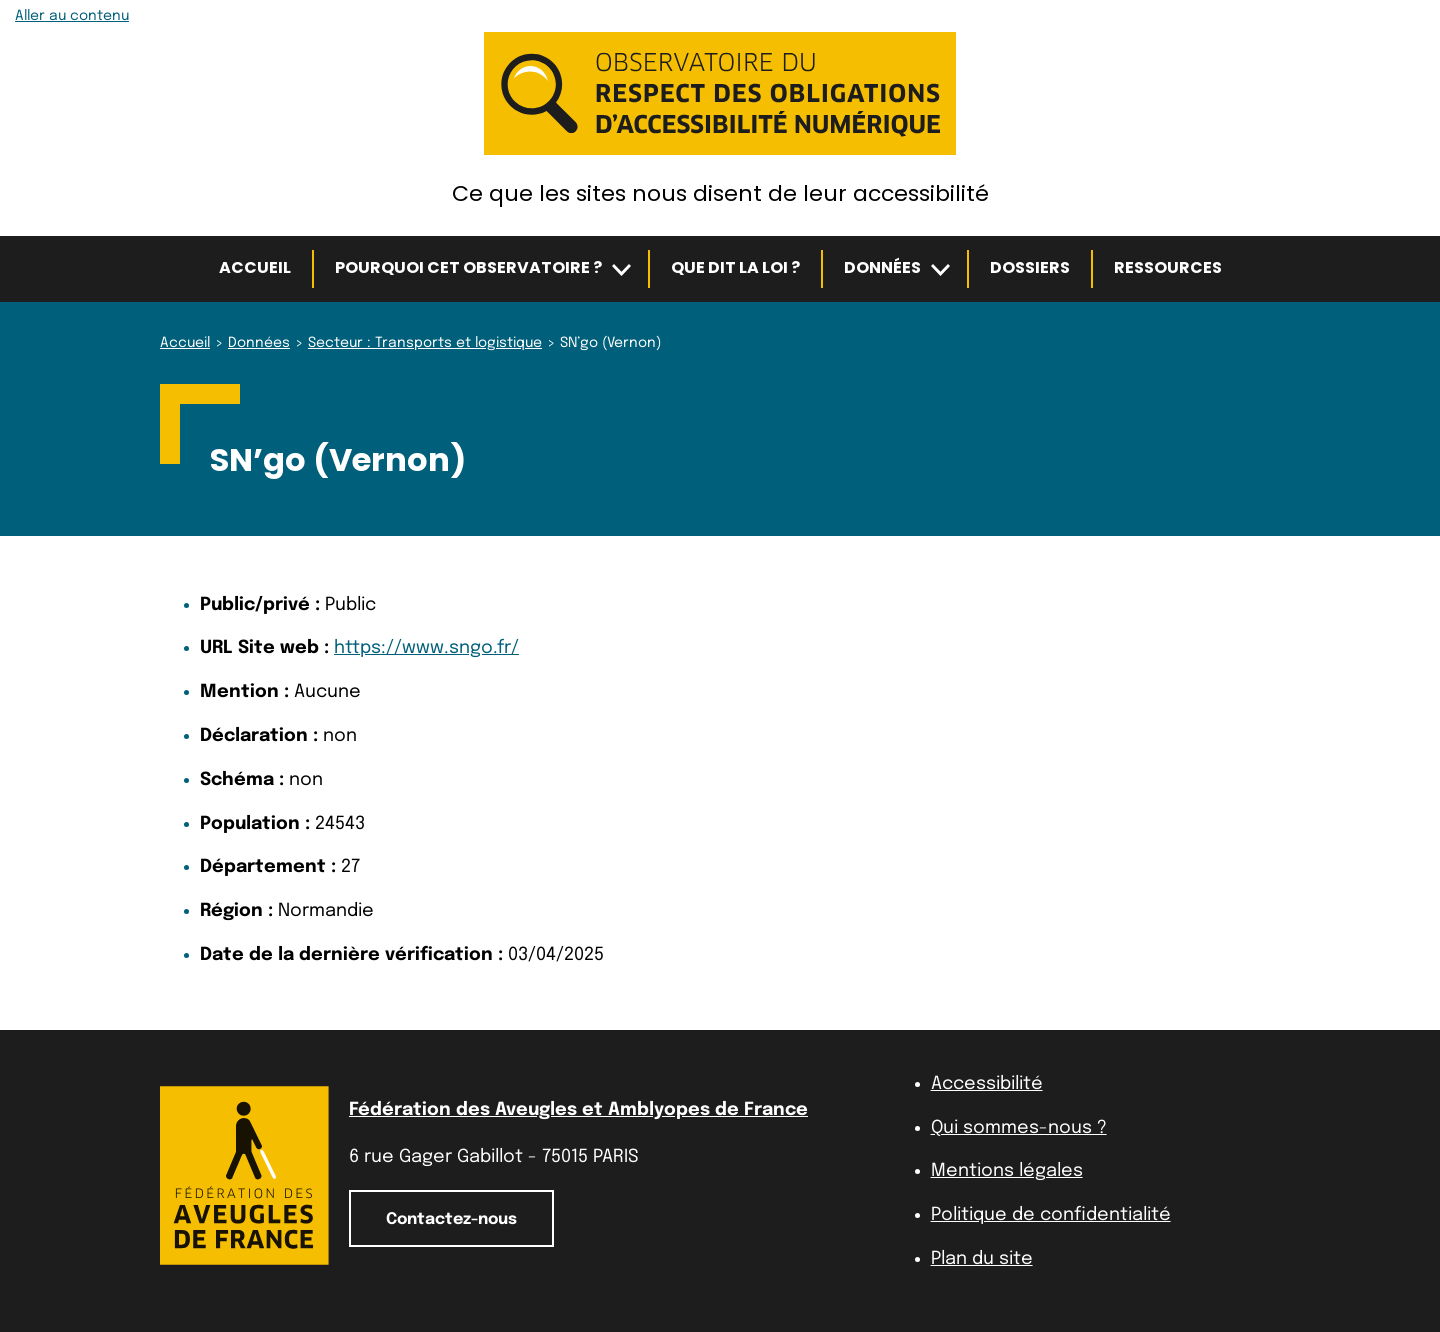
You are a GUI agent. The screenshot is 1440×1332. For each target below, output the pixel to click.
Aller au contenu (72, 16)
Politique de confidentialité (1051, 1215)
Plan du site (982, 1259)
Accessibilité (987, 1084)
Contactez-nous (451, 1219)
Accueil (255, 267)
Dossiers (1030, 267)
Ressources (1168, 267)
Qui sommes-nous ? (1019, 1128)
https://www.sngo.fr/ (426, 648)
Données (882, 267)
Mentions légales (1007, 1171)
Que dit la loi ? (735, 267)
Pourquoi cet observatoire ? (468, 267)
